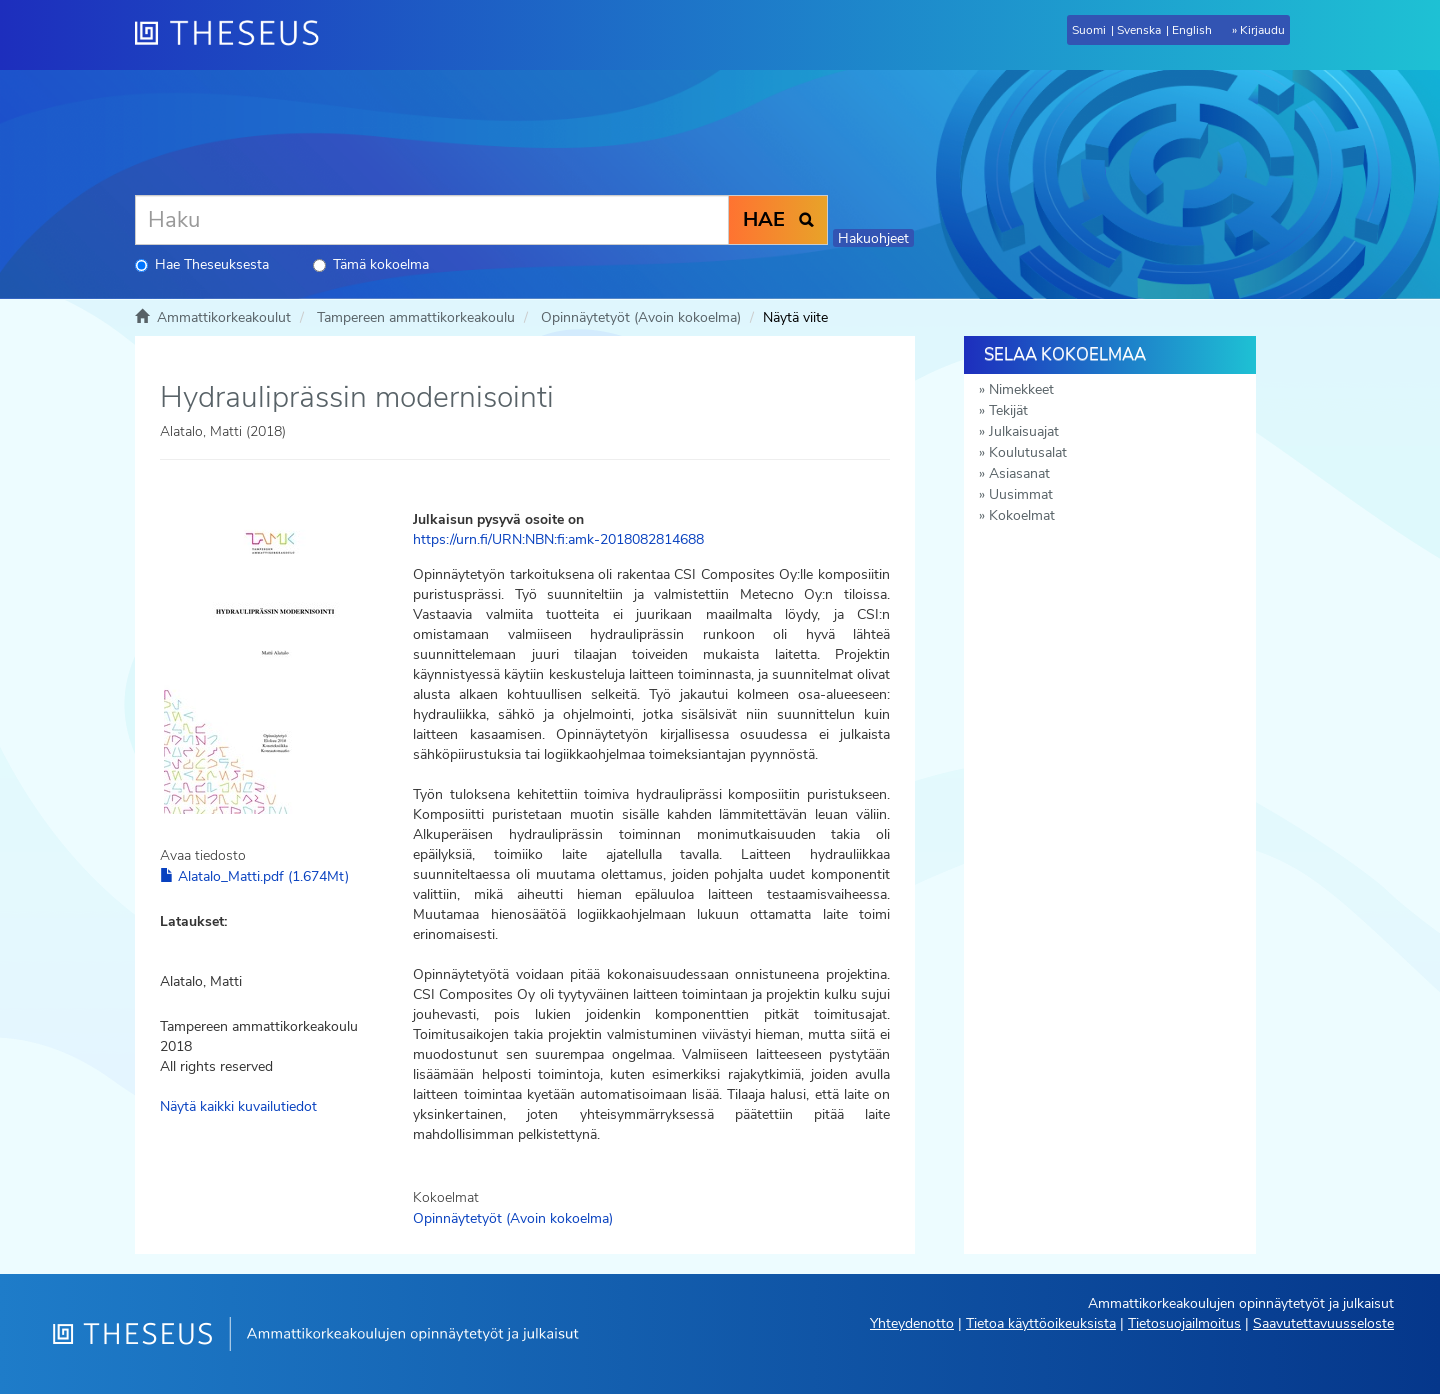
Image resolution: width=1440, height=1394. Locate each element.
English (1192, 30)
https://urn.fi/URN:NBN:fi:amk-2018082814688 (558, 539)
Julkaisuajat (1024, 431)
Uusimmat (1021, 494)
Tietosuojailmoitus (1184, 1323)
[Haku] (432, 220)
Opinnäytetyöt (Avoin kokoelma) (641, 317)
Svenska (1139, 30)
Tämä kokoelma (371, 264)
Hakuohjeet (873, 238)
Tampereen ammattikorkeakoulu (416, 317)
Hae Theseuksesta (202, 264)
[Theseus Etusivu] (235, 35)
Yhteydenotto (912, 1323)
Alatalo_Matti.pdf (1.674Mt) (254, 876)
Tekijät (1008, 410)
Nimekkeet (1021, 389)
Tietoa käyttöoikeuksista (1041, 1323)
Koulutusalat (1028, 452)
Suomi (1089, 30)
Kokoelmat (1022, 515)
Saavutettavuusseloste (1323, 1323)
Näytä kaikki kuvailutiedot (238, 1106)
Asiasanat (1019, 473)
